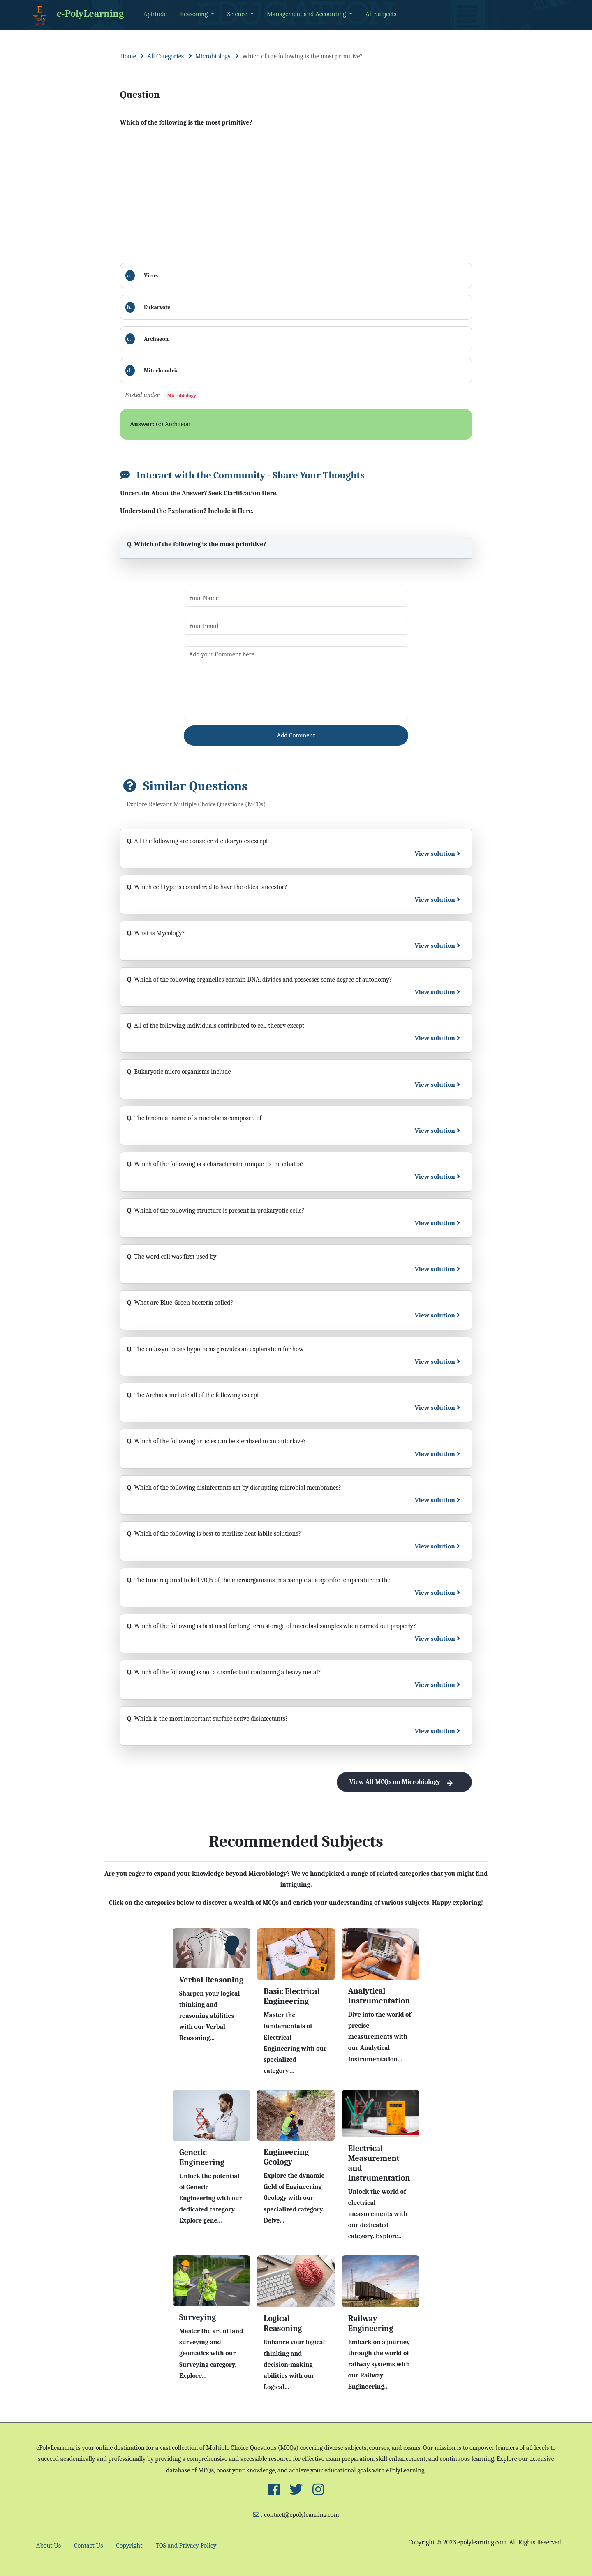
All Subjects (380, 14)
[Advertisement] (296, 195)
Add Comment (296, 735)
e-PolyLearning (77, 14)
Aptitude (155, 14)
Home (128, 56)
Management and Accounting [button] (307, 14)
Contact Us (88, 2545)
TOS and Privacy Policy (185, 2545)
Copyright (129, 2545)
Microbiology (213, 56)
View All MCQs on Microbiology (404, 1782)
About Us (48, 2545)
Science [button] (238, 14)
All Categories (165, 56)
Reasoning (194, 14)
